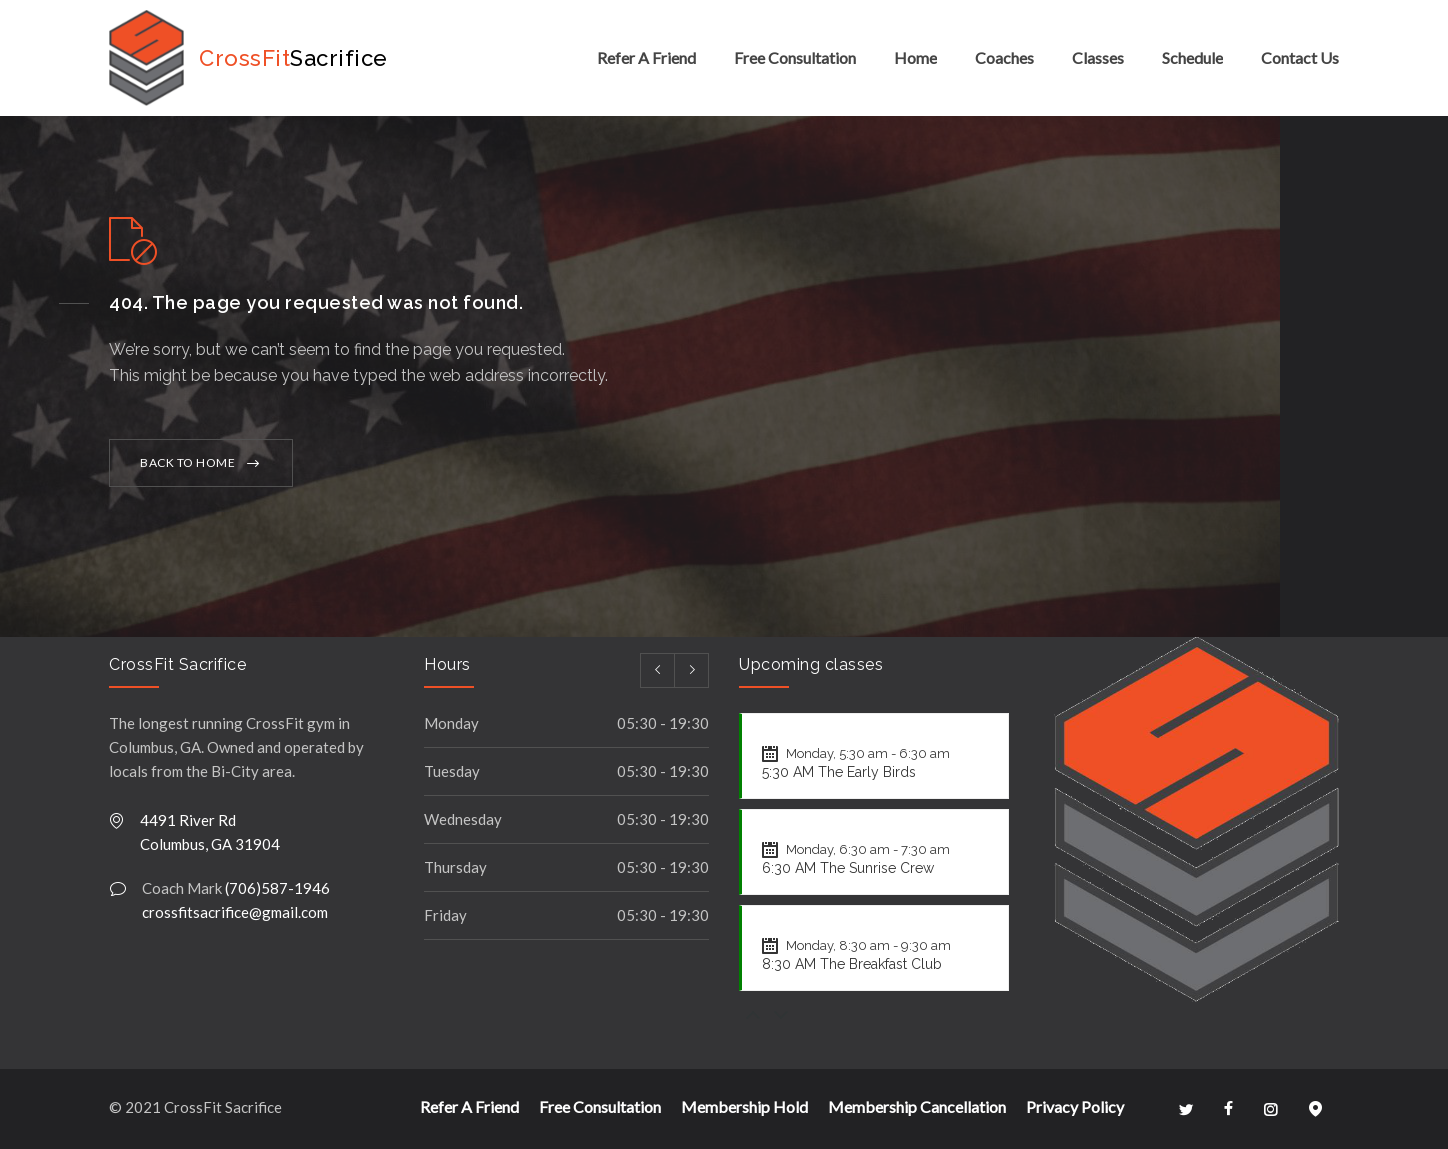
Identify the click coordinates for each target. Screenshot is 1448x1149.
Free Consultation (795, 57)
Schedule (1192, 57)
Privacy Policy (1075, 1106)
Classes (1098, 57)
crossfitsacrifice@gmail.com (235, 912)
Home (915, 57)
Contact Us (1300, 57)
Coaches (1004, 57)
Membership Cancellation (917, 1106)
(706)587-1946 (277, 888)
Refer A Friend (646, 57)
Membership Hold (744, 1106)
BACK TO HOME (187, 462)
